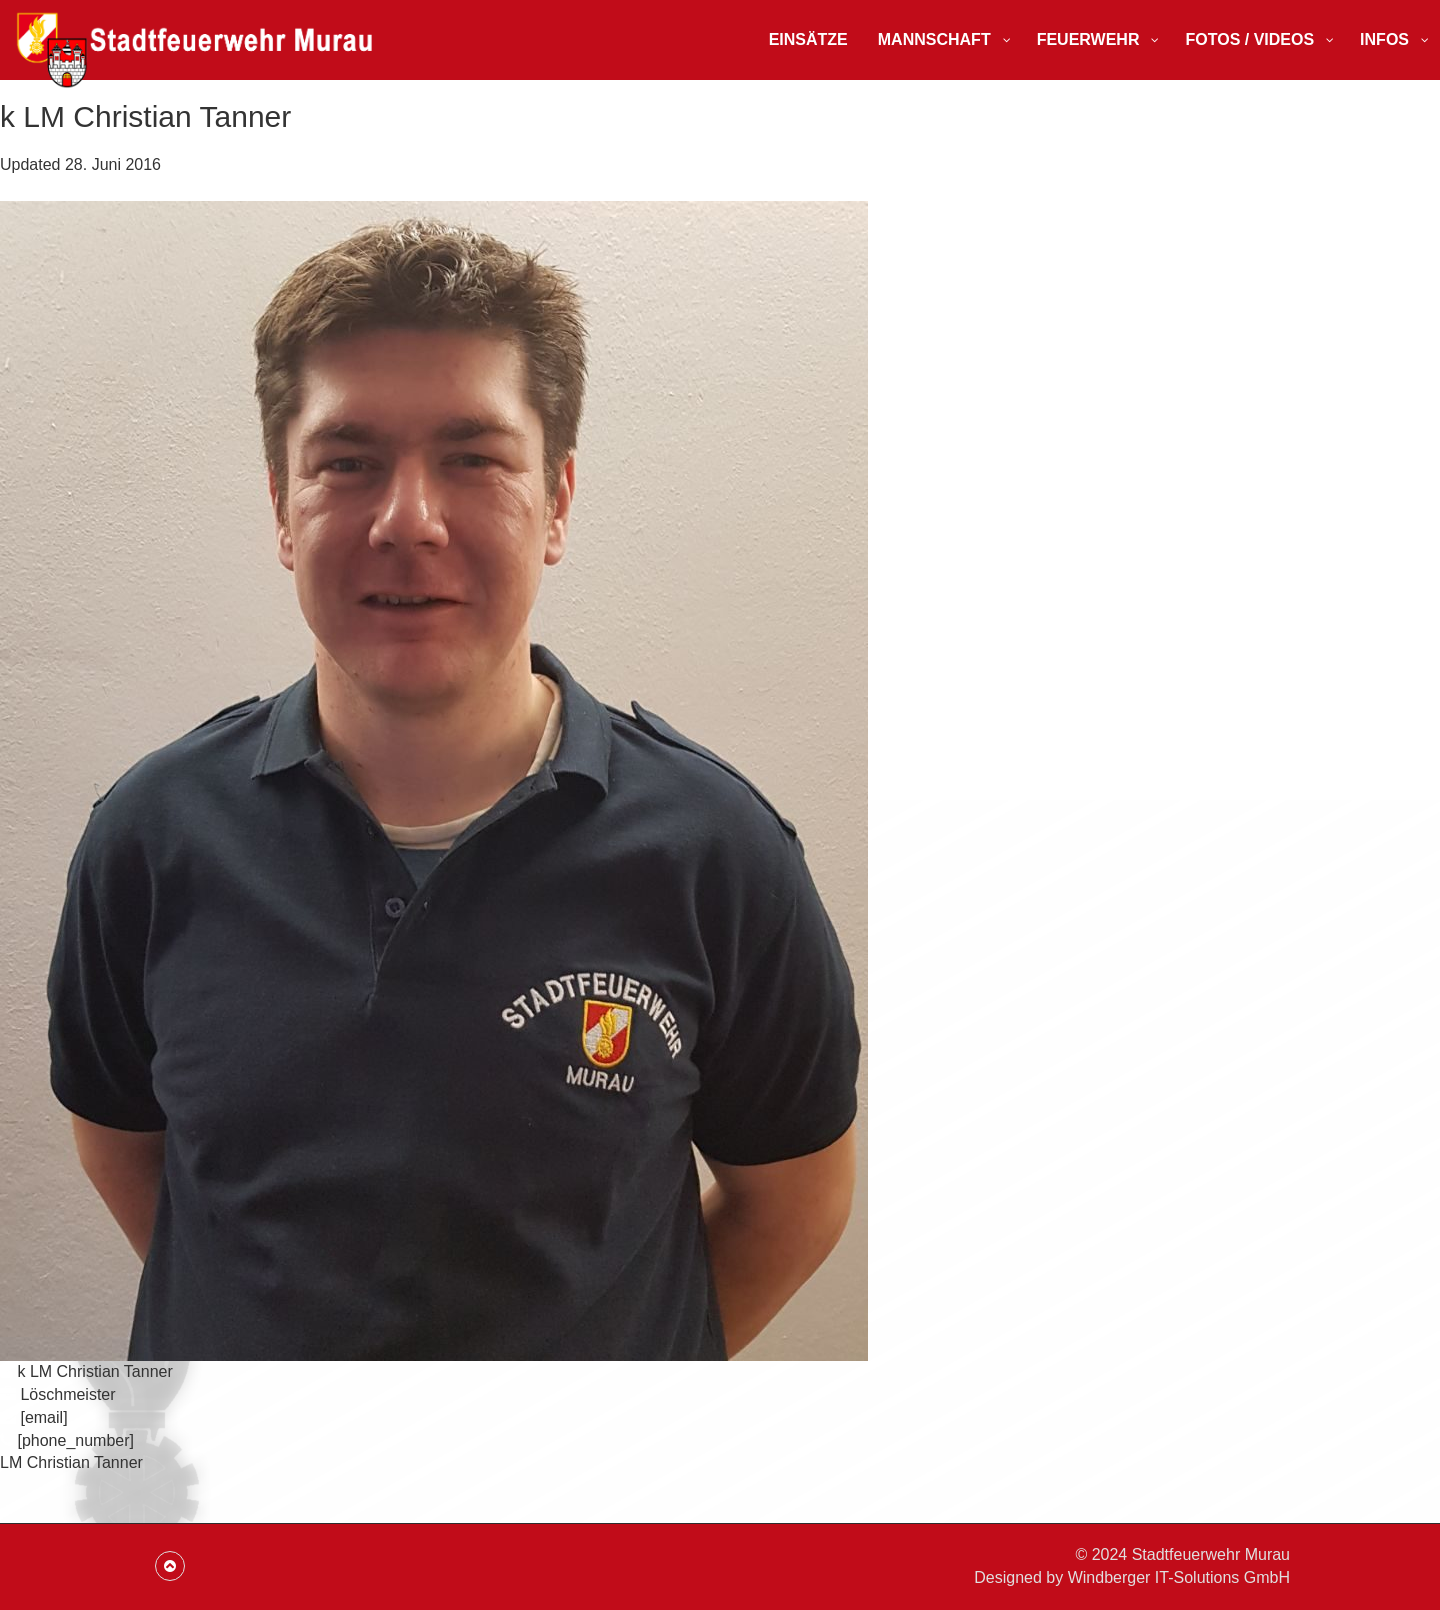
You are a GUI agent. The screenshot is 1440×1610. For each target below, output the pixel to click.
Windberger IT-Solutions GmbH (1179, 1577)
